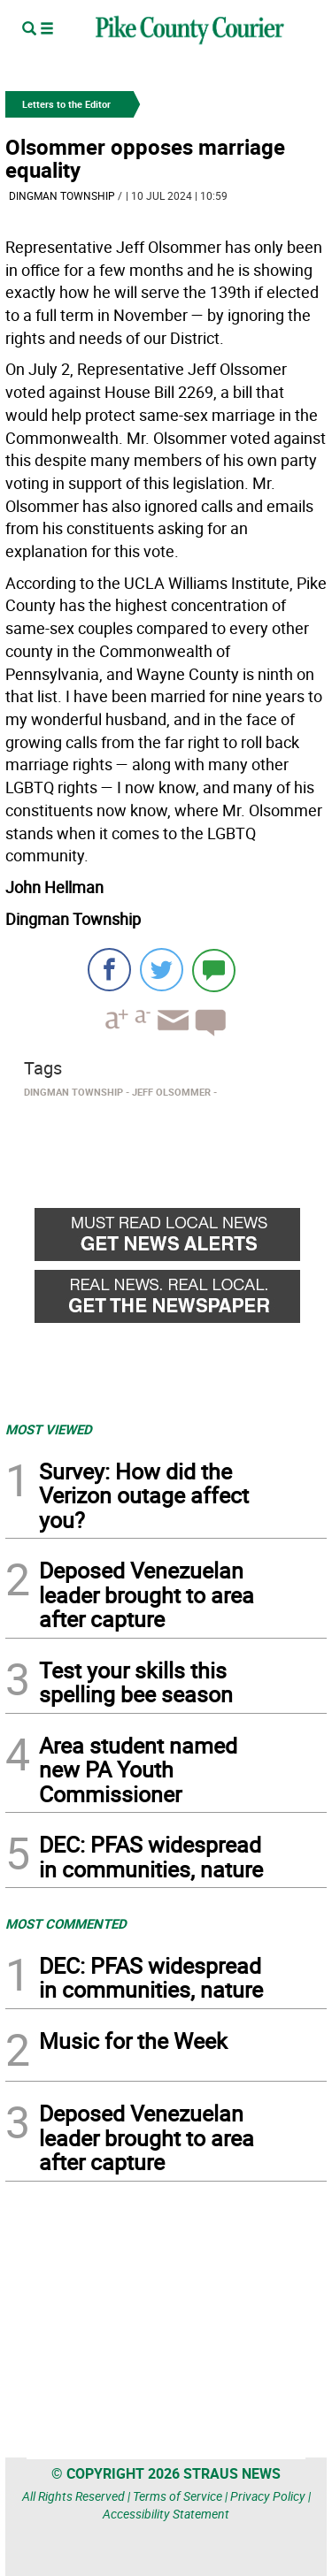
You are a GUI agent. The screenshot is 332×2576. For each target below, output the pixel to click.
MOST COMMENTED (66, 1923)
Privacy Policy (267, 2496)
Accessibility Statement (166, 2513)
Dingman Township (62, 195)
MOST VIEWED (48, 1429)
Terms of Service (177, 2496)
